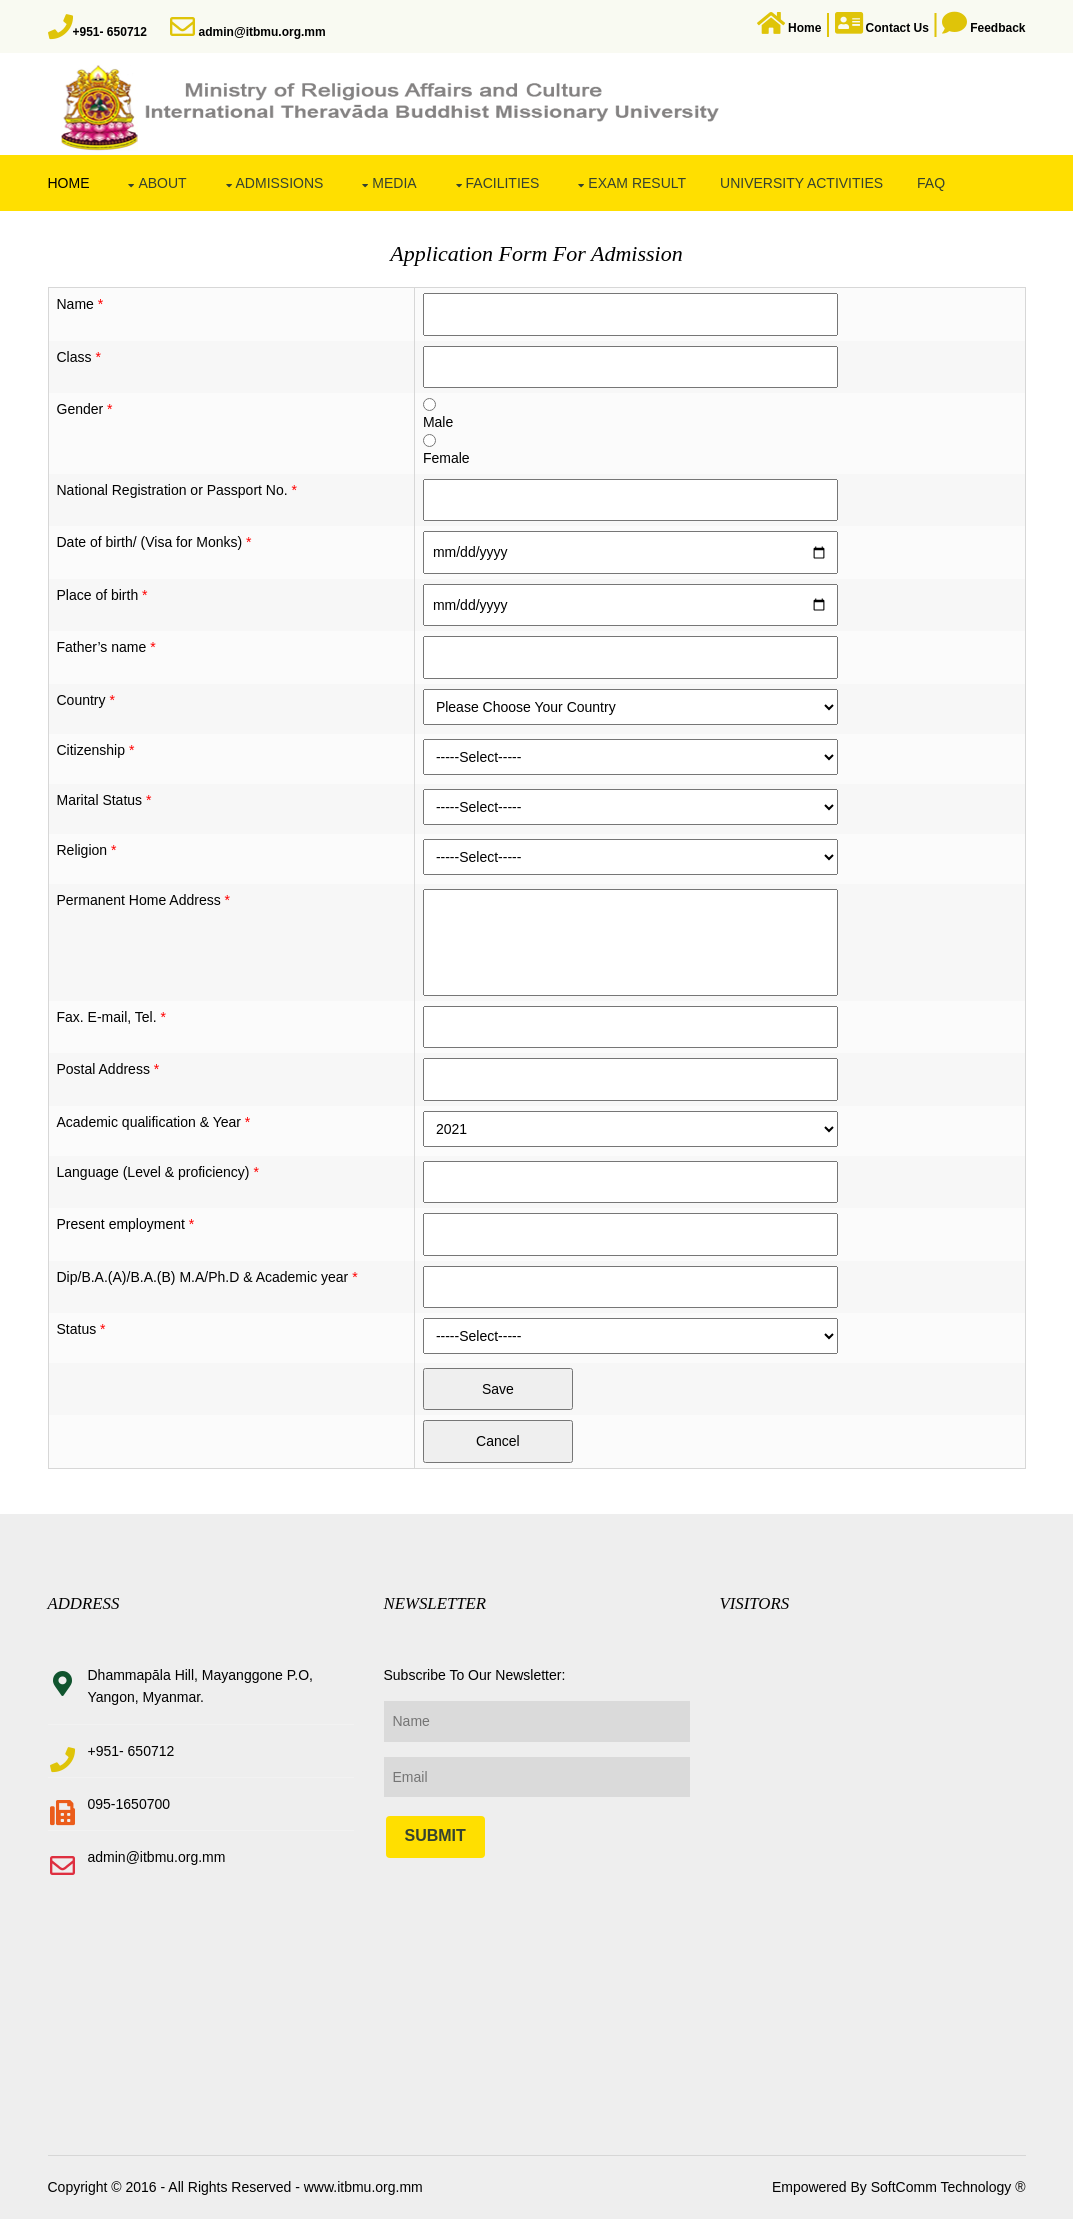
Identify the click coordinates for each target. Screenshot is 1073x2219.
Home (69, 183)
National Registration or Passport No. (177, 490)
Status (81, 1329)
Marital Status (104, 800)
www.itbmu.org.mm (361, 2187)
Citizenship (96, 750)
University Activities (801, 183)
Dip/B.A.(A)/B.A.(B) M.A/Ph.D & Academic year (207, 1277)
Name (80, 304)
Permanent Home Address (144, 900)
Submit (435, 1835)
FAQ (931, 183)
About (162, 183)
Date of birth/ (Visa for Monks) (154, 542)
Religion (87, 850)
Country (86, 700)
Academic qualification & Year (154, 1122)
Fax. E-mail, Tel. (111, 1017)
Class (79, 357)
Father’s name (106, 647)
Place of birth (102, 595)
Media (394, 183)
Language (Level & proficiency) (158, 1172)
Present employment (126, 1224)
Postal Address (108, 1069)
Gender (85, 409)
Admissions (280, 183)
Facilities (503, 183)
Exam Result (637, 183)
